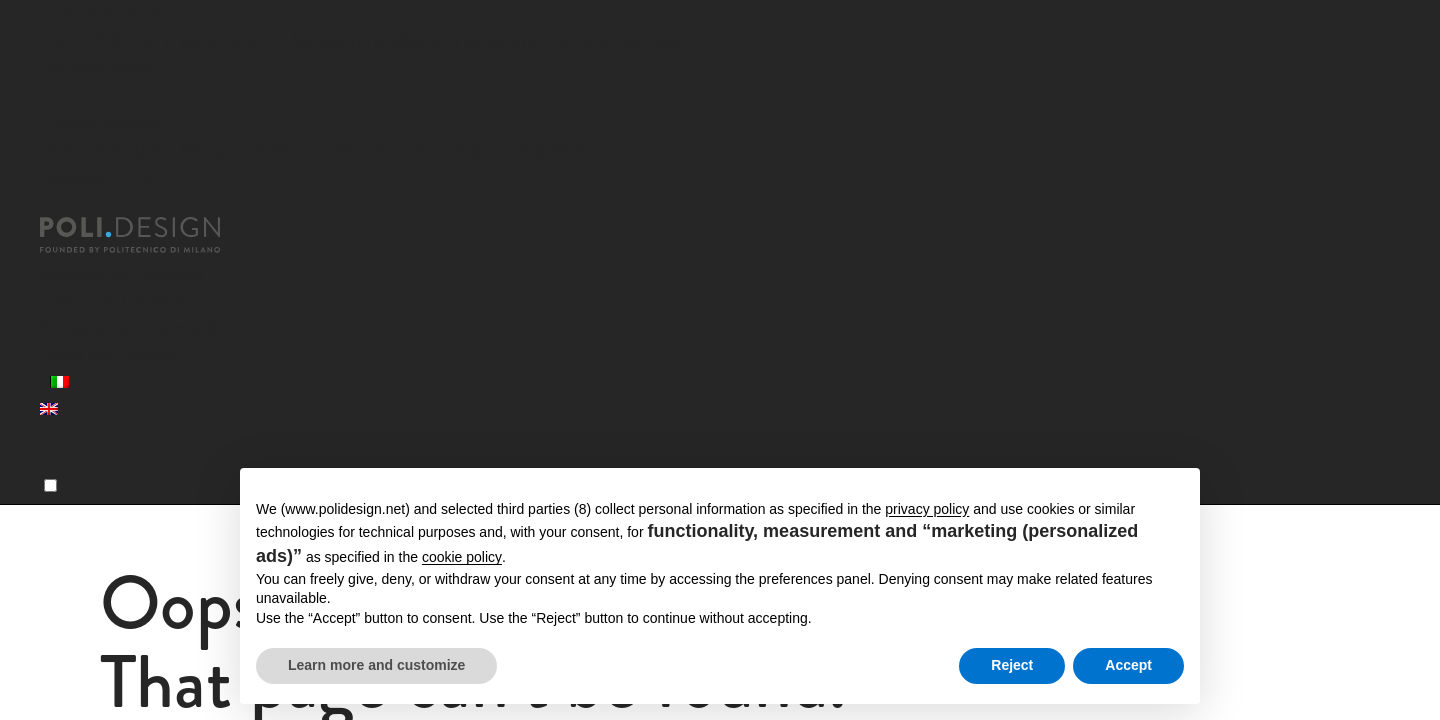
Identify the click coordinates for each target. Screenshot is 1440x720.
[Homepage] (148, 235)
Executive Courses (114, 300)
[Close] (52, 97)
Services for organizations (143, 327)
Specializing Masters (122, 273)
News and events (109, 354)
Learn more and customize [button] (376, 665)
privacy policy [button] (927, 509)
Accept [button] (1128, 665)
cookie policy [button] (462, 557)
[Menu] (50, 485)
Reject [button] (1012, 665)
